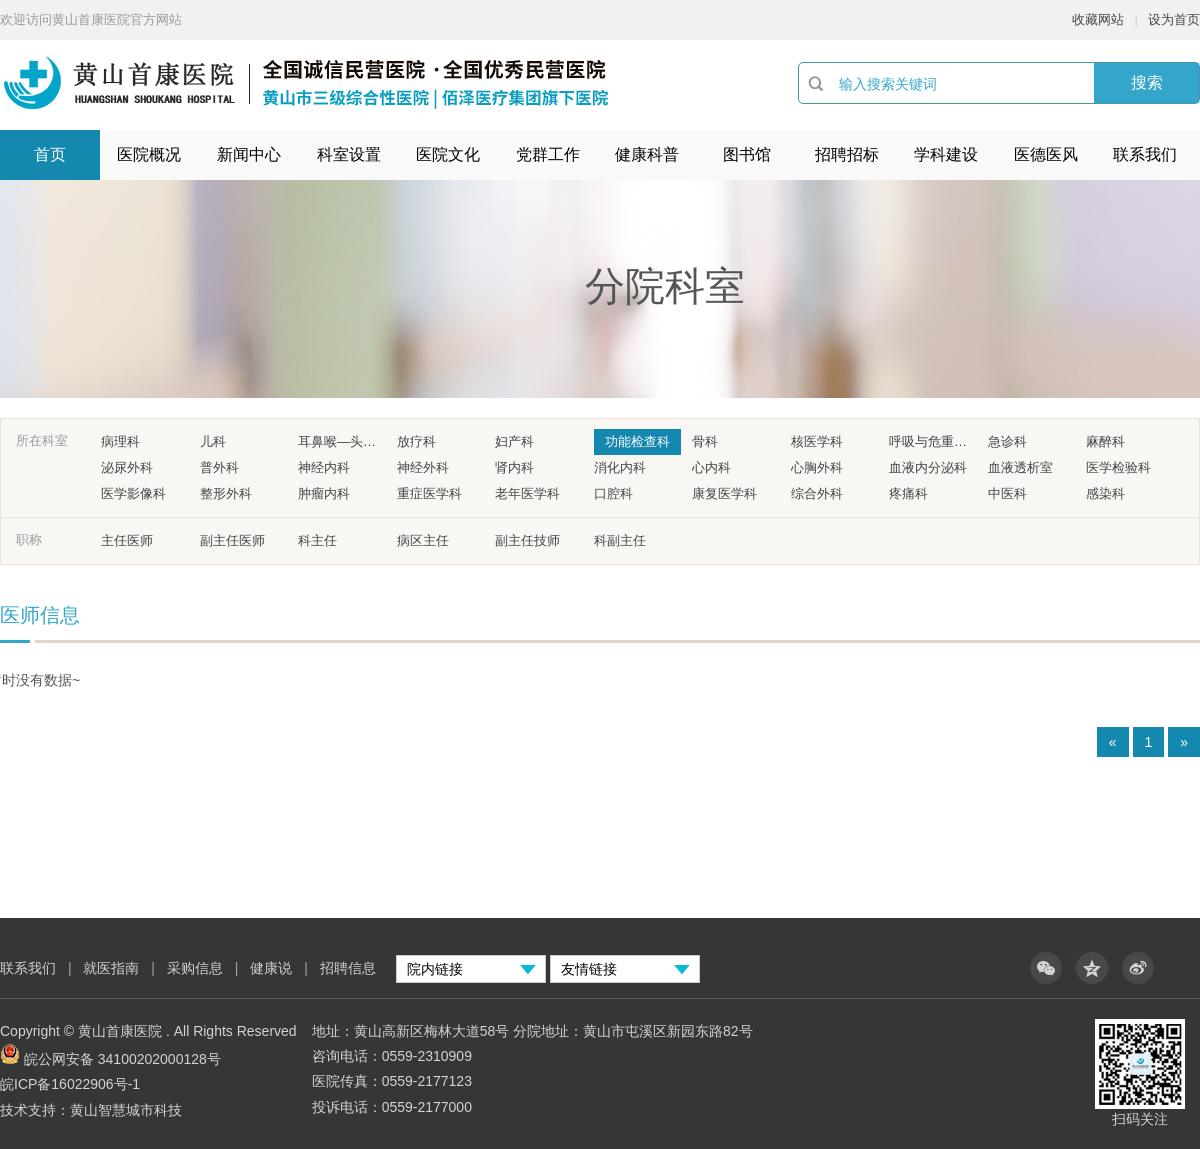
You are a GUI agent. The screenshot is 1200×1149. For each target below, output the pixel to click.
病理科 (120, 441)
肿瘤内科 (324, 493)
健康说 (273, 968)
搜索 (1147, 82)
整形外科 (226, 493)
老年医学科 (527, 493)
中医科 (1007, 493)
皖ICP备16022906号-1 (70, 1084)
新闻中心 (249, 154)
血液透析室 (1020, 467)
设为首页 (1174, 19)
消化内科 (620, 467)
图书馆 (747, 154)
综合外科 (817, 493)
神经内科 (324, 467)
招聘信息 (348, 968)
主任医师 (127, 540)
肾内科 (514, 467)
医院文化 (448, 154)
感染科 (1105, 493)
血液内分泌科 (928, 467)
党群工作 (548, 154)
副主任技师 (527, 540)
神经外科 (423, 467)
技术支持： (35, 1110)
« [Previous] (1113, 742)
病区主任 (423, 540)
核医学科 (817, 441)
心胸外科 (817, 467)
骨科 (705, 441)
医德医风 (1046, 154)
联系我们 (1145, 154)
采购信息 (195, 968)
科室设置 (349, 154)
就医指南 (111, 968)
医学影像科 (133, 493)
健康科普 (647, 154)
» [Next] (1184, 742)
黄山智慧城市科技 (126, 1110)
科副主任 (620, 540)
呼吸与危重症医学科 (933, 441)
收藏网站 (1098, 19)
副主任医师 (232, 540)
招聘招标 (847, 154)
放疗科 (416, 441)
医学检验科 (1118, 467)
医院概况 (149, 154)
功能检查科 (637, 441)
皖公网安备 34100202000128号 (122, 1059)
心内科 (711, 467)
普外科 (219, 467)
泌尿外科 (127, 467)
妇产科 (514, 441)
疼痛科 (908, 493)
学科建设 (946, 154)
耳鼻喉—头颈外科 (342, 441)
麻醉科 (1105, 441)
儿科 (213, 441)
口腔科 (613, 493)
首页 (50, 154)
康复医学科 (724, 493)
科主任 (317, 540)
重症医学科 (429, 493)
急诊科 (1007, 441)
